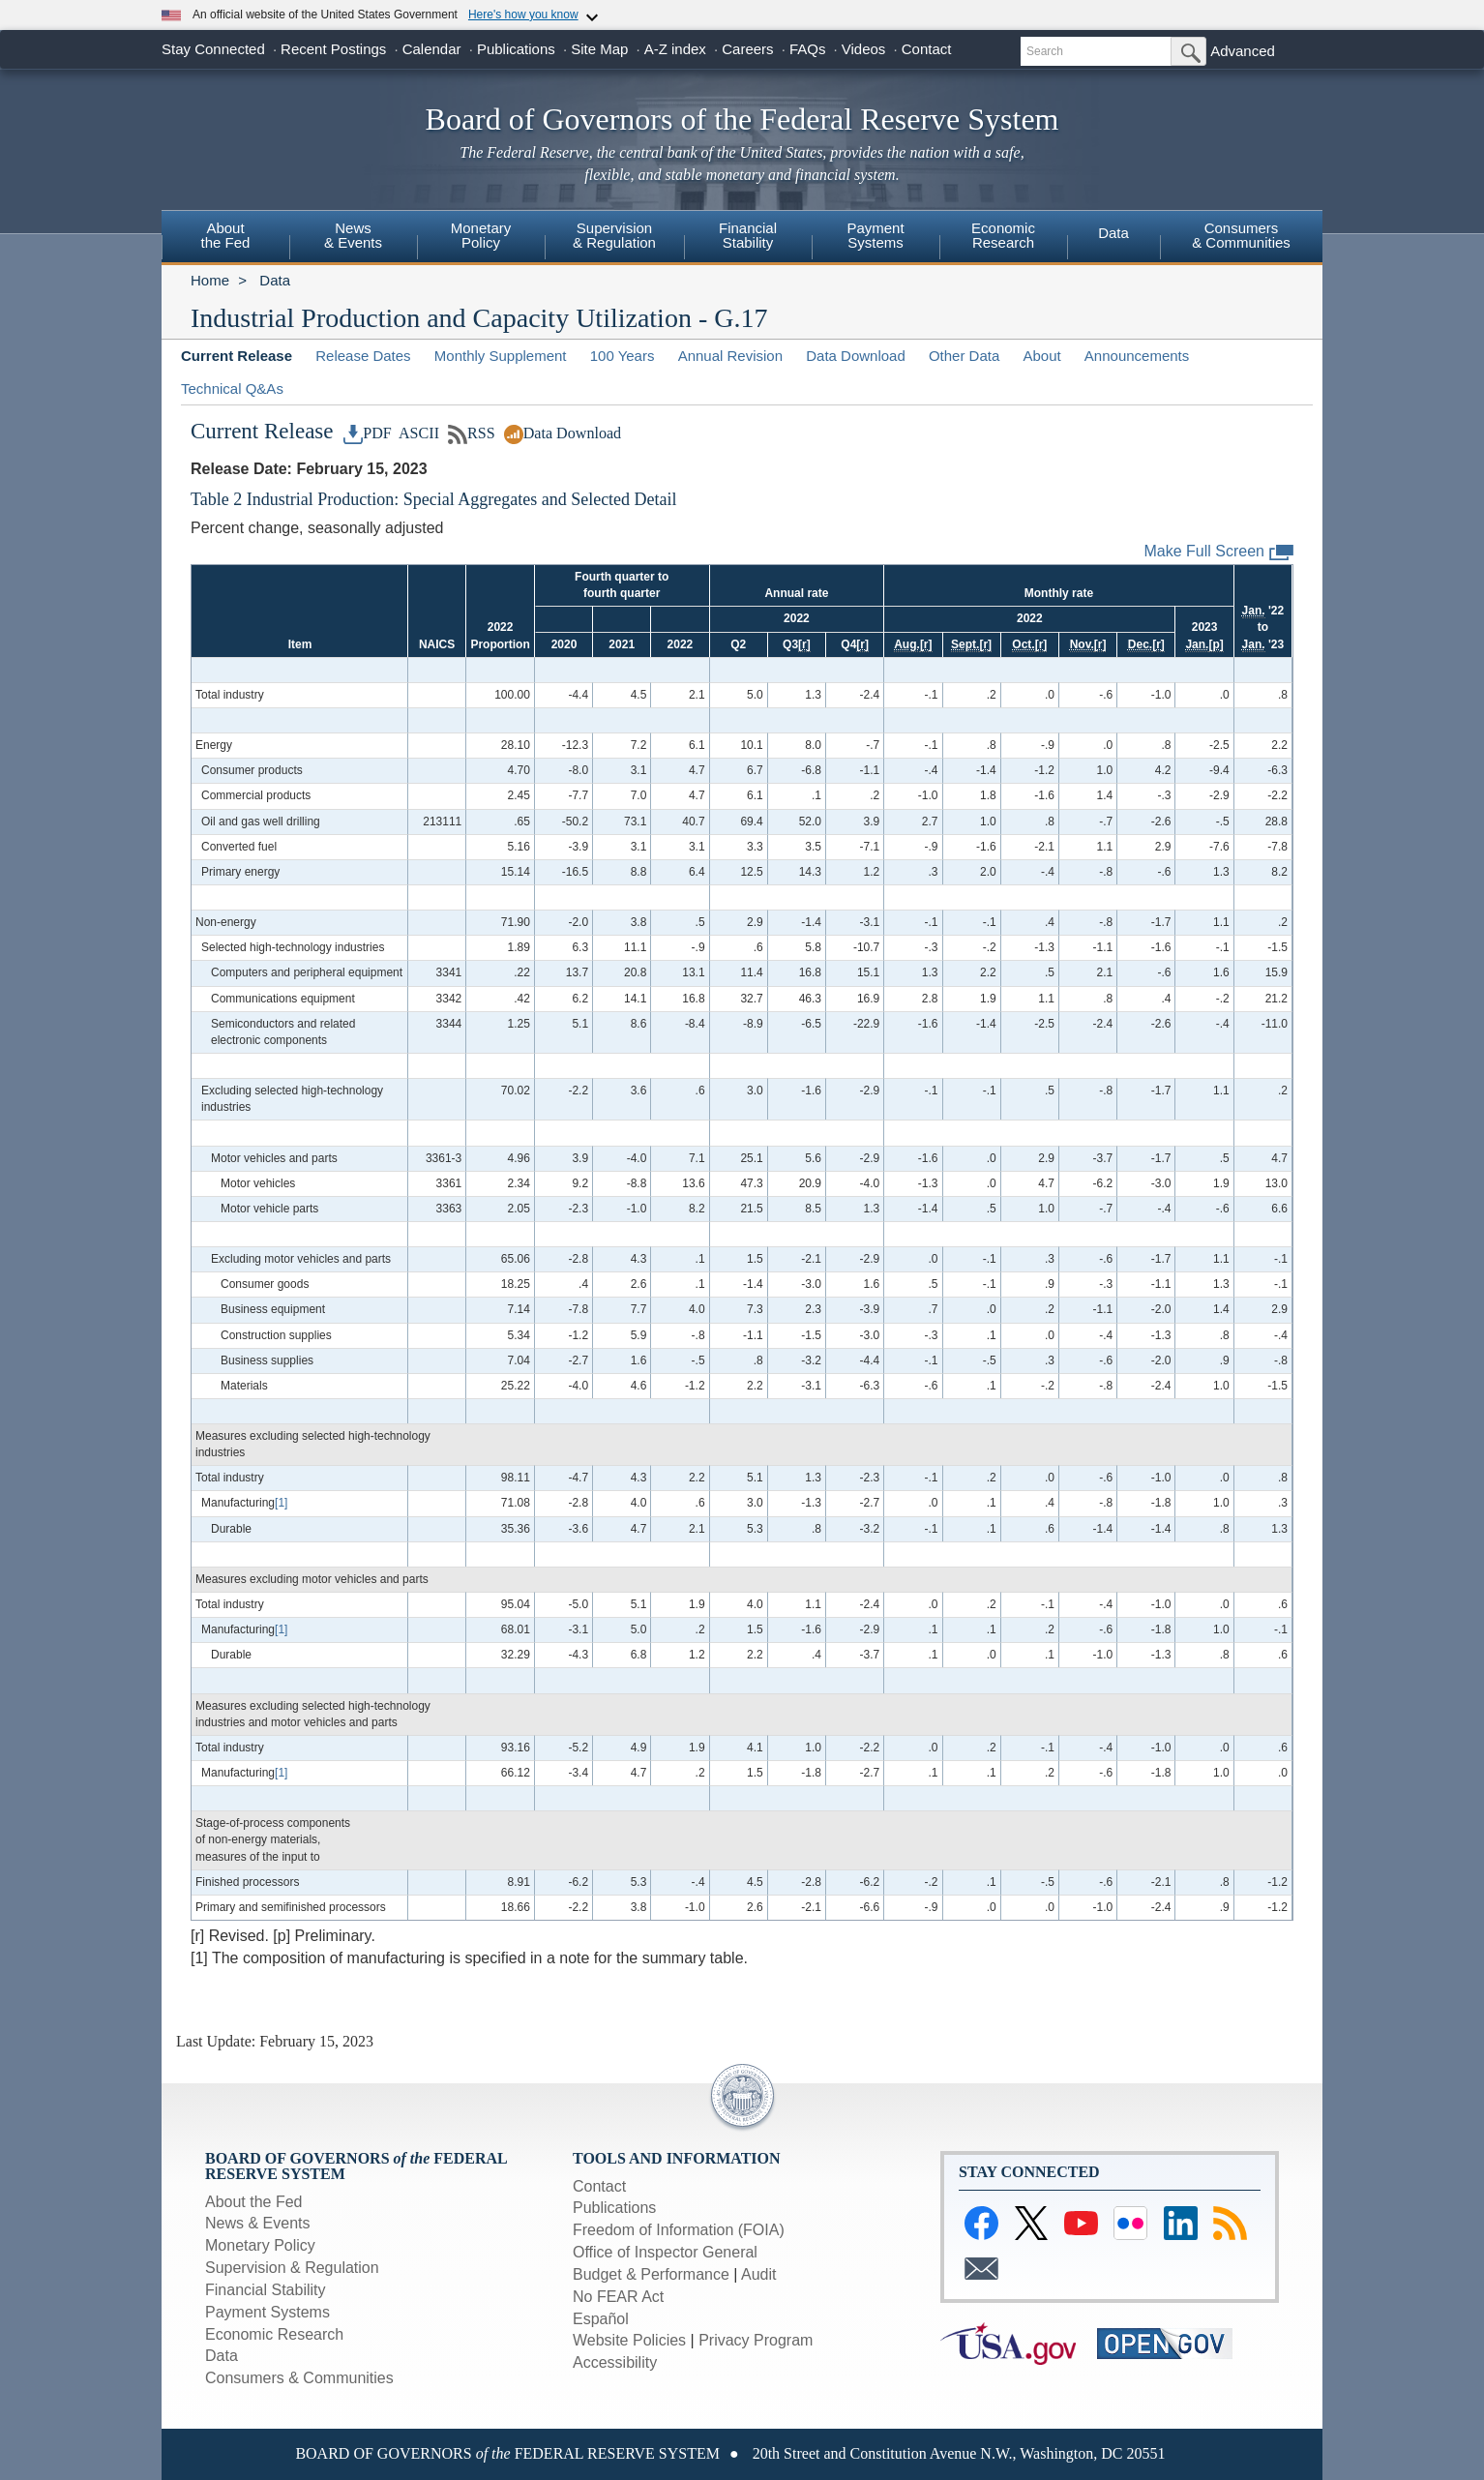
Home (210, 280)
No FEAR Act (618, 2296)
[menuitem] (225, 238)
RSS (471, 433)
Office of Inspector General (665, 2252)
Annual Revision (730, 355)
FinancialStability (748, 235)
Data (1113, 232)
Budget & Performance (651, 2274)
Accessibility (615, 2362)
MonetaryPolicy (481, 235)
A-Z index (675, 49)
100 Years (622, 355)
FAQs (807, 49)
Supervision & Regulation (292, 2267)
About (1041, 355)
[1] (281, 1502)
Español (601, 2319)
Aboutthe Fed (226, 235)
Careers (747, 49)
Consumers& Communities (1241, 235)
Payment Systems (267, 2312)
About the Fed (254, 2202)
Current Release (236, 355)
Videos (864, 49)
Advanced (1242, 51)
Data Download (855, 355)
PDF (367, 433)
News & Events (353, 235)
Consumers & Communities (299, 2378)
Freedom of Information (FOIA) (679, 2230)
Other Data (964, 355)
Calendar (431, 49)
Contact (927, 49)
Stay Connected (213, 49)
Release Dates (362, 355)
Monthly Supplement (500, 355)
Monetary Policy (260, 2245)
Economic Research (274, 2334)
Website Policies (629, 2340)
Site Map (599, 49)
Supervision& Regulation (614, 235)
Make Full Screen (1219, 552)
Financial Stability (265, 2290)
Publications (516, 49)
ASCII (417, 433)
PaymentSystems (875, 235)
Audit (758, 2274)
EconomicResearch (1003, 235)
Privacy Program (755, 2340)
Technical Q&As (232, 388)
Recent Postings (333, 49)
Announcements (1136, 355)
